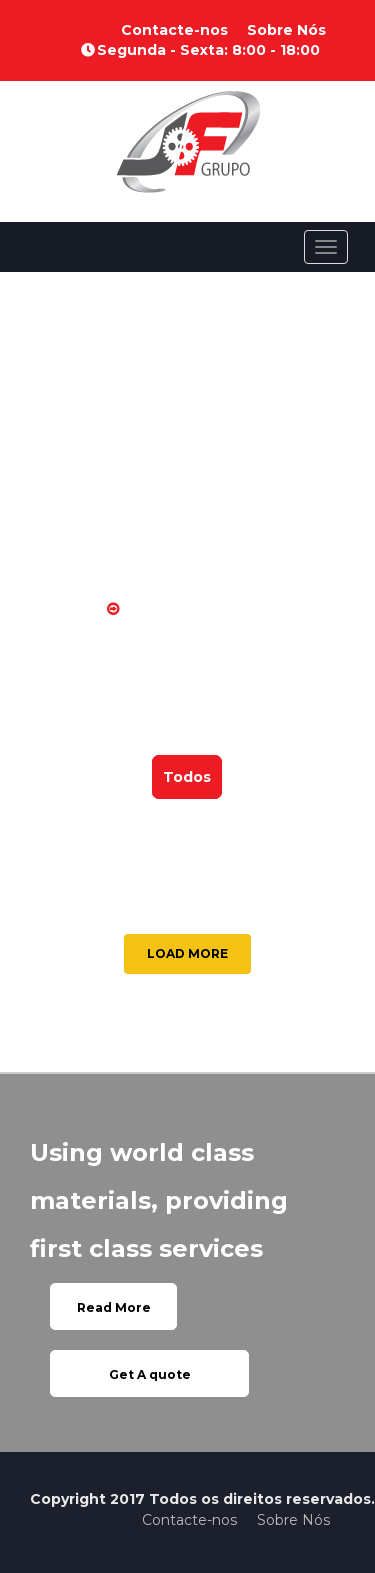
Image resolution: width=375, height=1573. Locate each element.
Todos (187, 777)
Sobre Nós (286, 30)
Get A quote (150, 1374)
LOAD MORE (187, 953)
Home (69, 609)
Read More (114, 1307)
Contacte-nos (174, 30)
